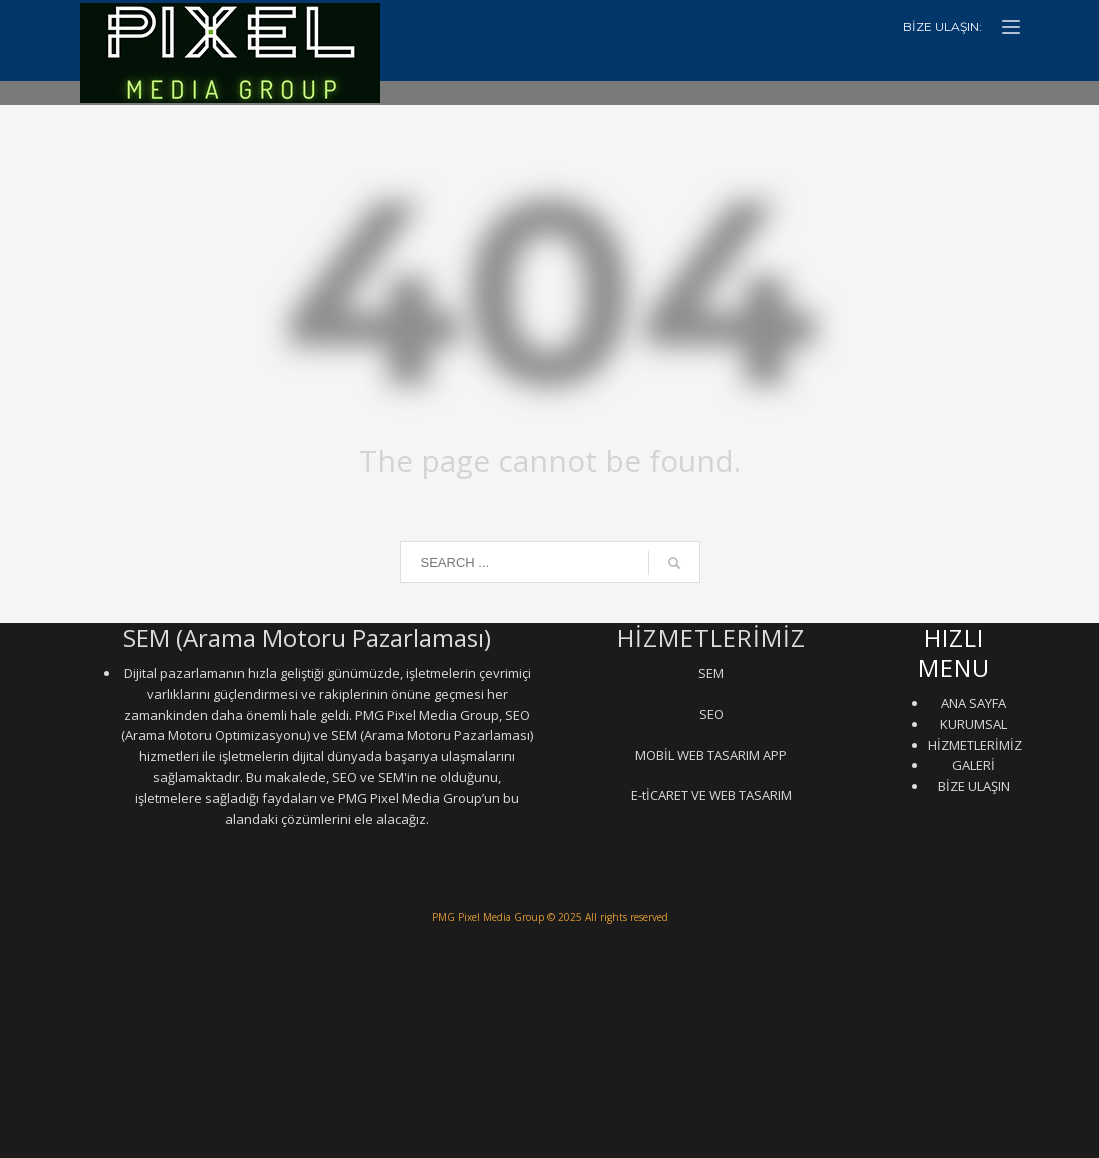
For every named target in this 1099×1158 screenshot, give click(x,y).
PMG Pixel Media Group (488, 917)
